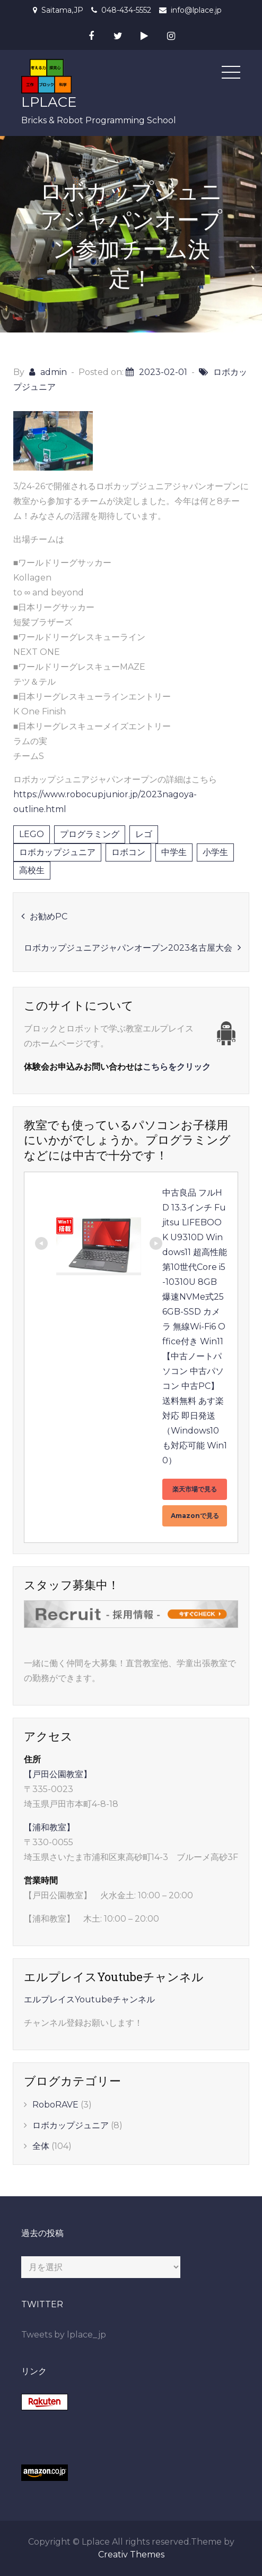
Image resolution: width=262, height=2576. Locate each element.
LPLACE (49, 101)
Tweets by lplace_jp (63, 2335)
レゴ (143, 834)
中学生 (174, 852)
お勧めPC (48, 916)
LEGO (31, 834)
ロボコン (128, 852)
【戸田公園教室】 (58, 1774)
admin (53, 372)
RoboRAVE (55, 2105)
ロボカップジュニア (57, 852)
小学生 (215, 852)
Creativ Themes (131, 2554)
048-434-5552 (126, 10)
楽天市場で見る (194, 1489)
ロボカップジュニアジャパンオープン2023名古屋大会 (128, 948)
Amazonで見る (195, 1516)
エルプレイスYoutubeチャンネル (89, 1999)
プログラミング (89, 834)
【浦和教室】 (49, 1827)
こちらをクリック (177, 1067)
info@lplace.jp (196, 10)
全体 (40, 2146)
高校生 (32, 870)
